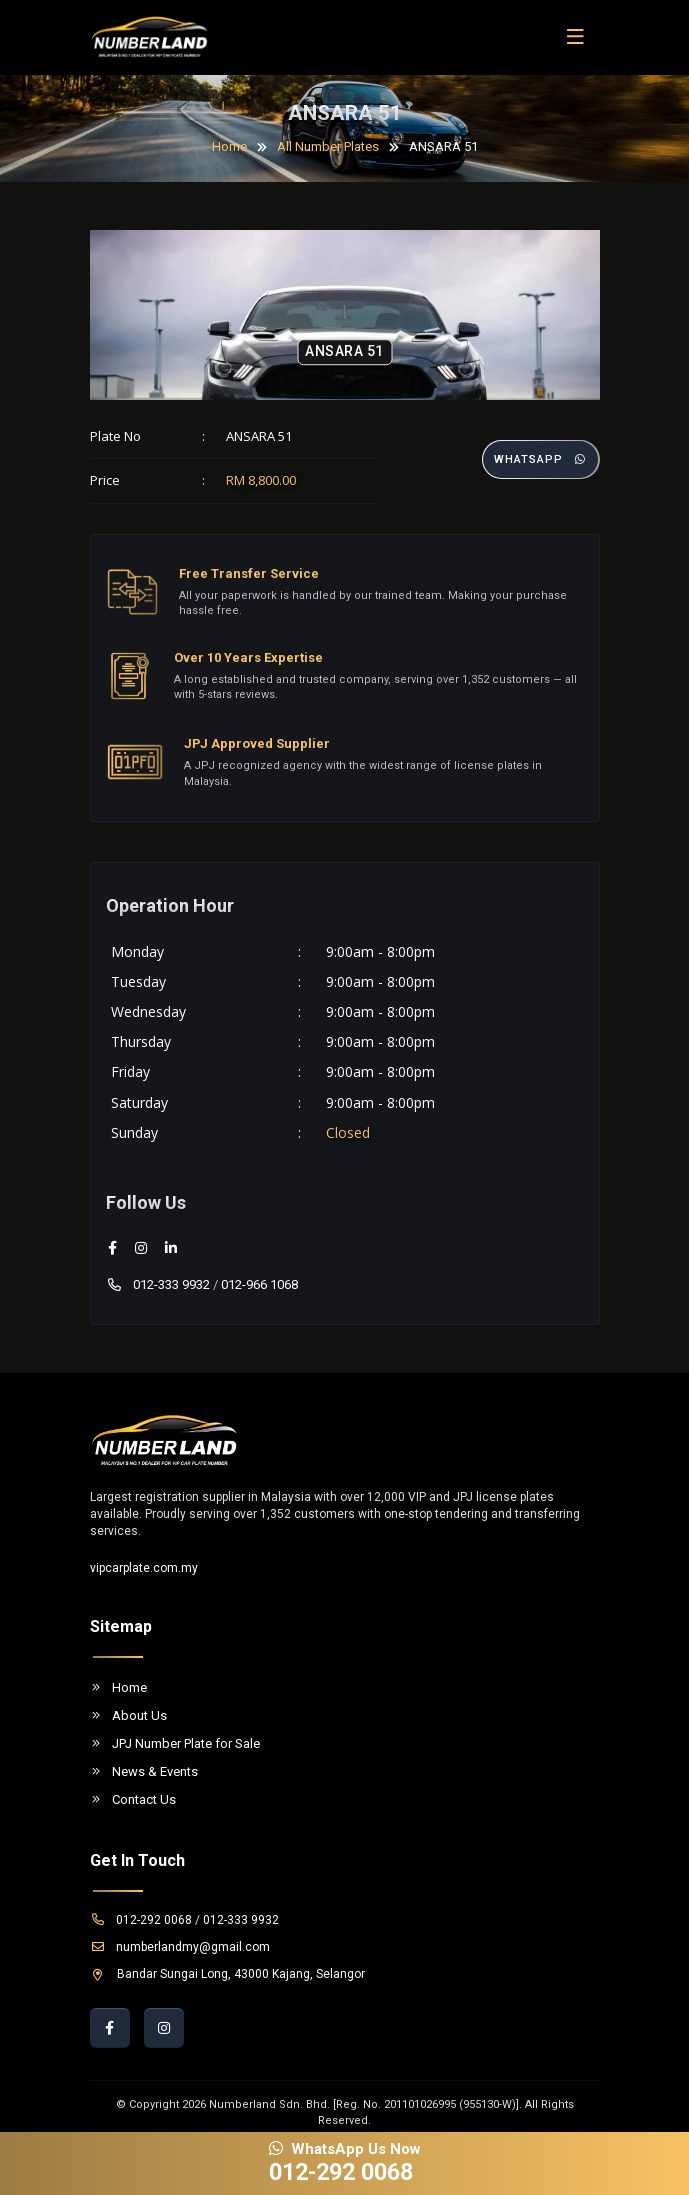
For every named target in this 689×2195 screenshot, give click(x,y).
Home (229, 146)
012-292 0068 (141, 1920)
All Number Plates (328, 146)
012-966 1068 (259, 1284)
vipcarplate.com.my (144, 1568)
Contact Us (133, 1799)
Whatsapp (541, 459)
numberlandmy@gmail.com (180, 1947)
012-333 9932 (158, 1284)
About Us (128, 1715)
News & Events (144, 1771)
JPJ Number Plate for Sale (175, 1743)
